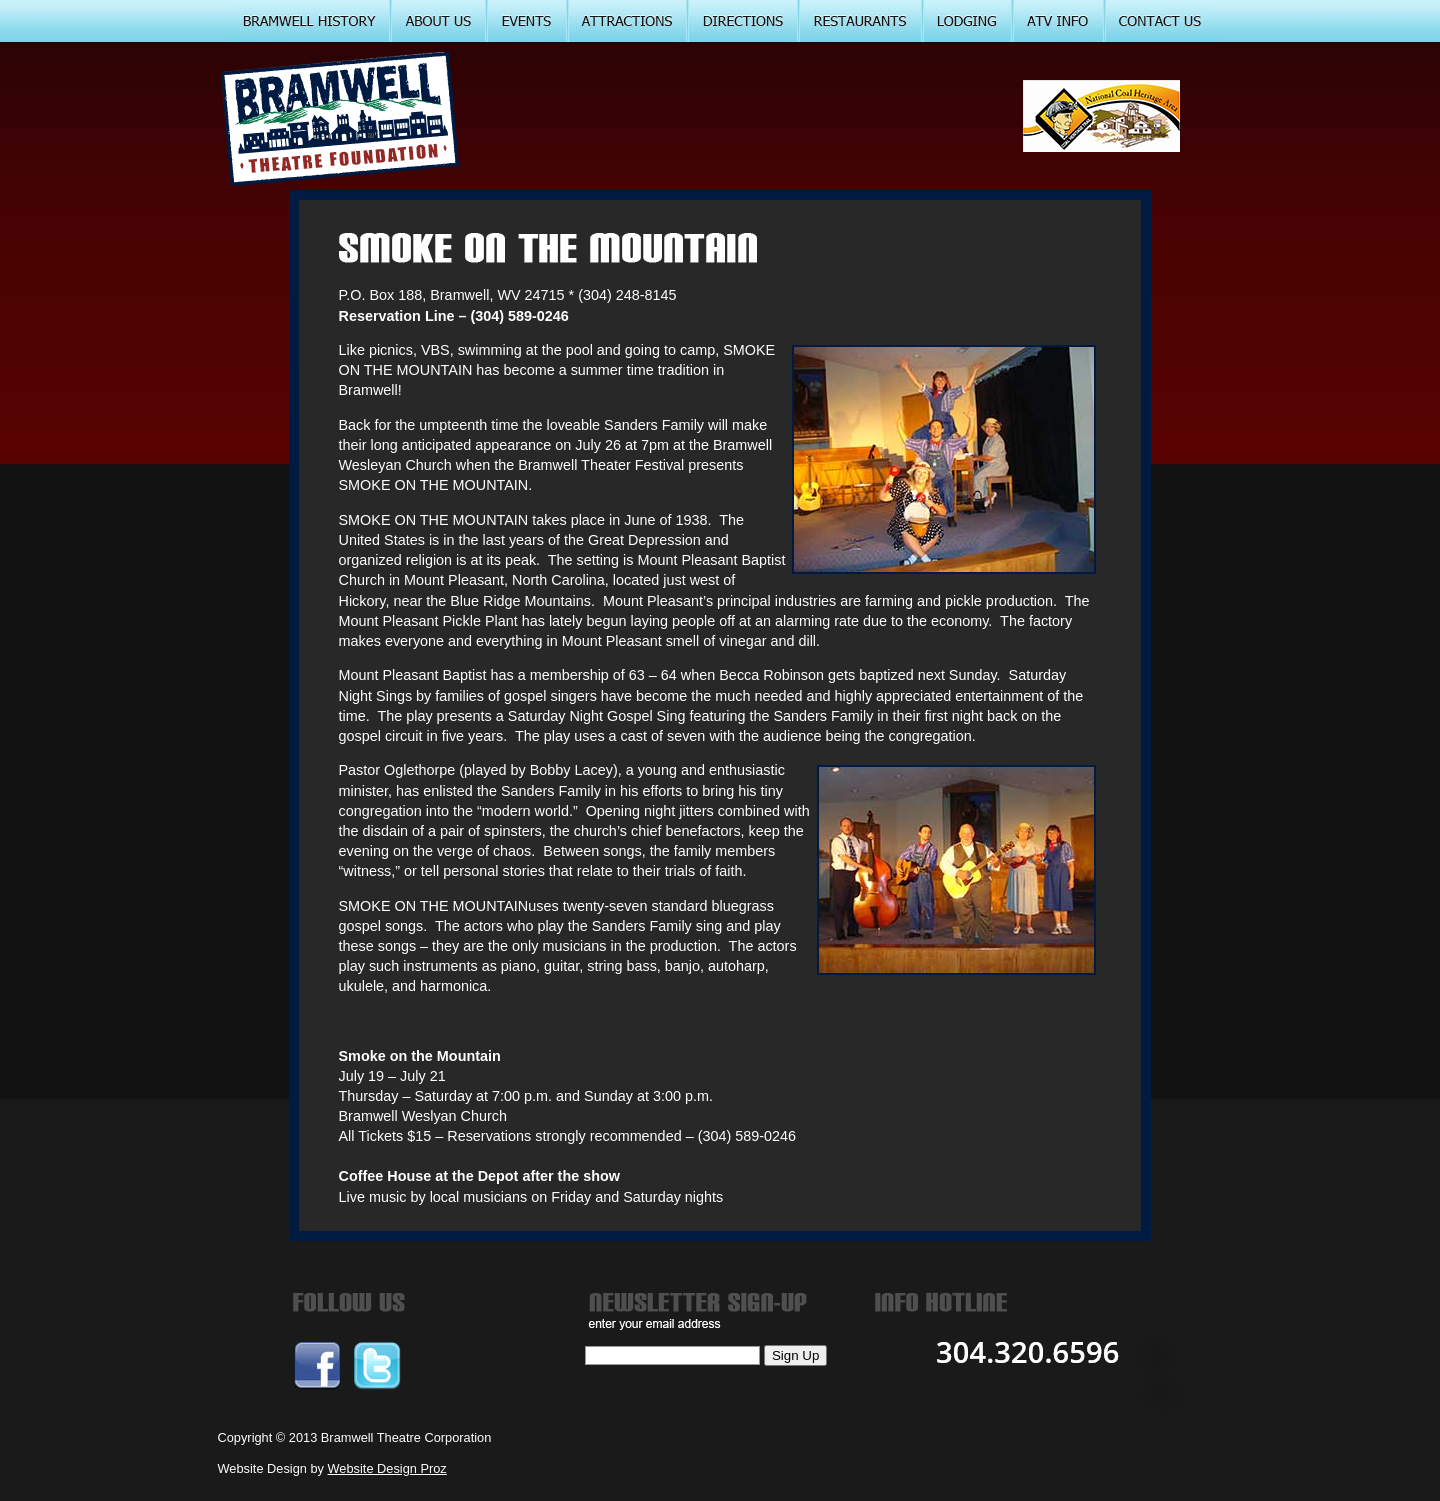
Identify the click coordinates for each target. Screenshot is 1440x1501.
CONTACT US (1161, 21)
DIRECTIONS (743, 21)
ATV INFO (1059, 21)
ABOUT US (439, 21)
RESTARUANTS (861, 21)
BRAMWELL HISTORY (311, 21)
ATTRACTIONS (628, 21)
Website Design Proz (387, 1468)
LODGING (968, 21)
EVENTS (527, 21)
